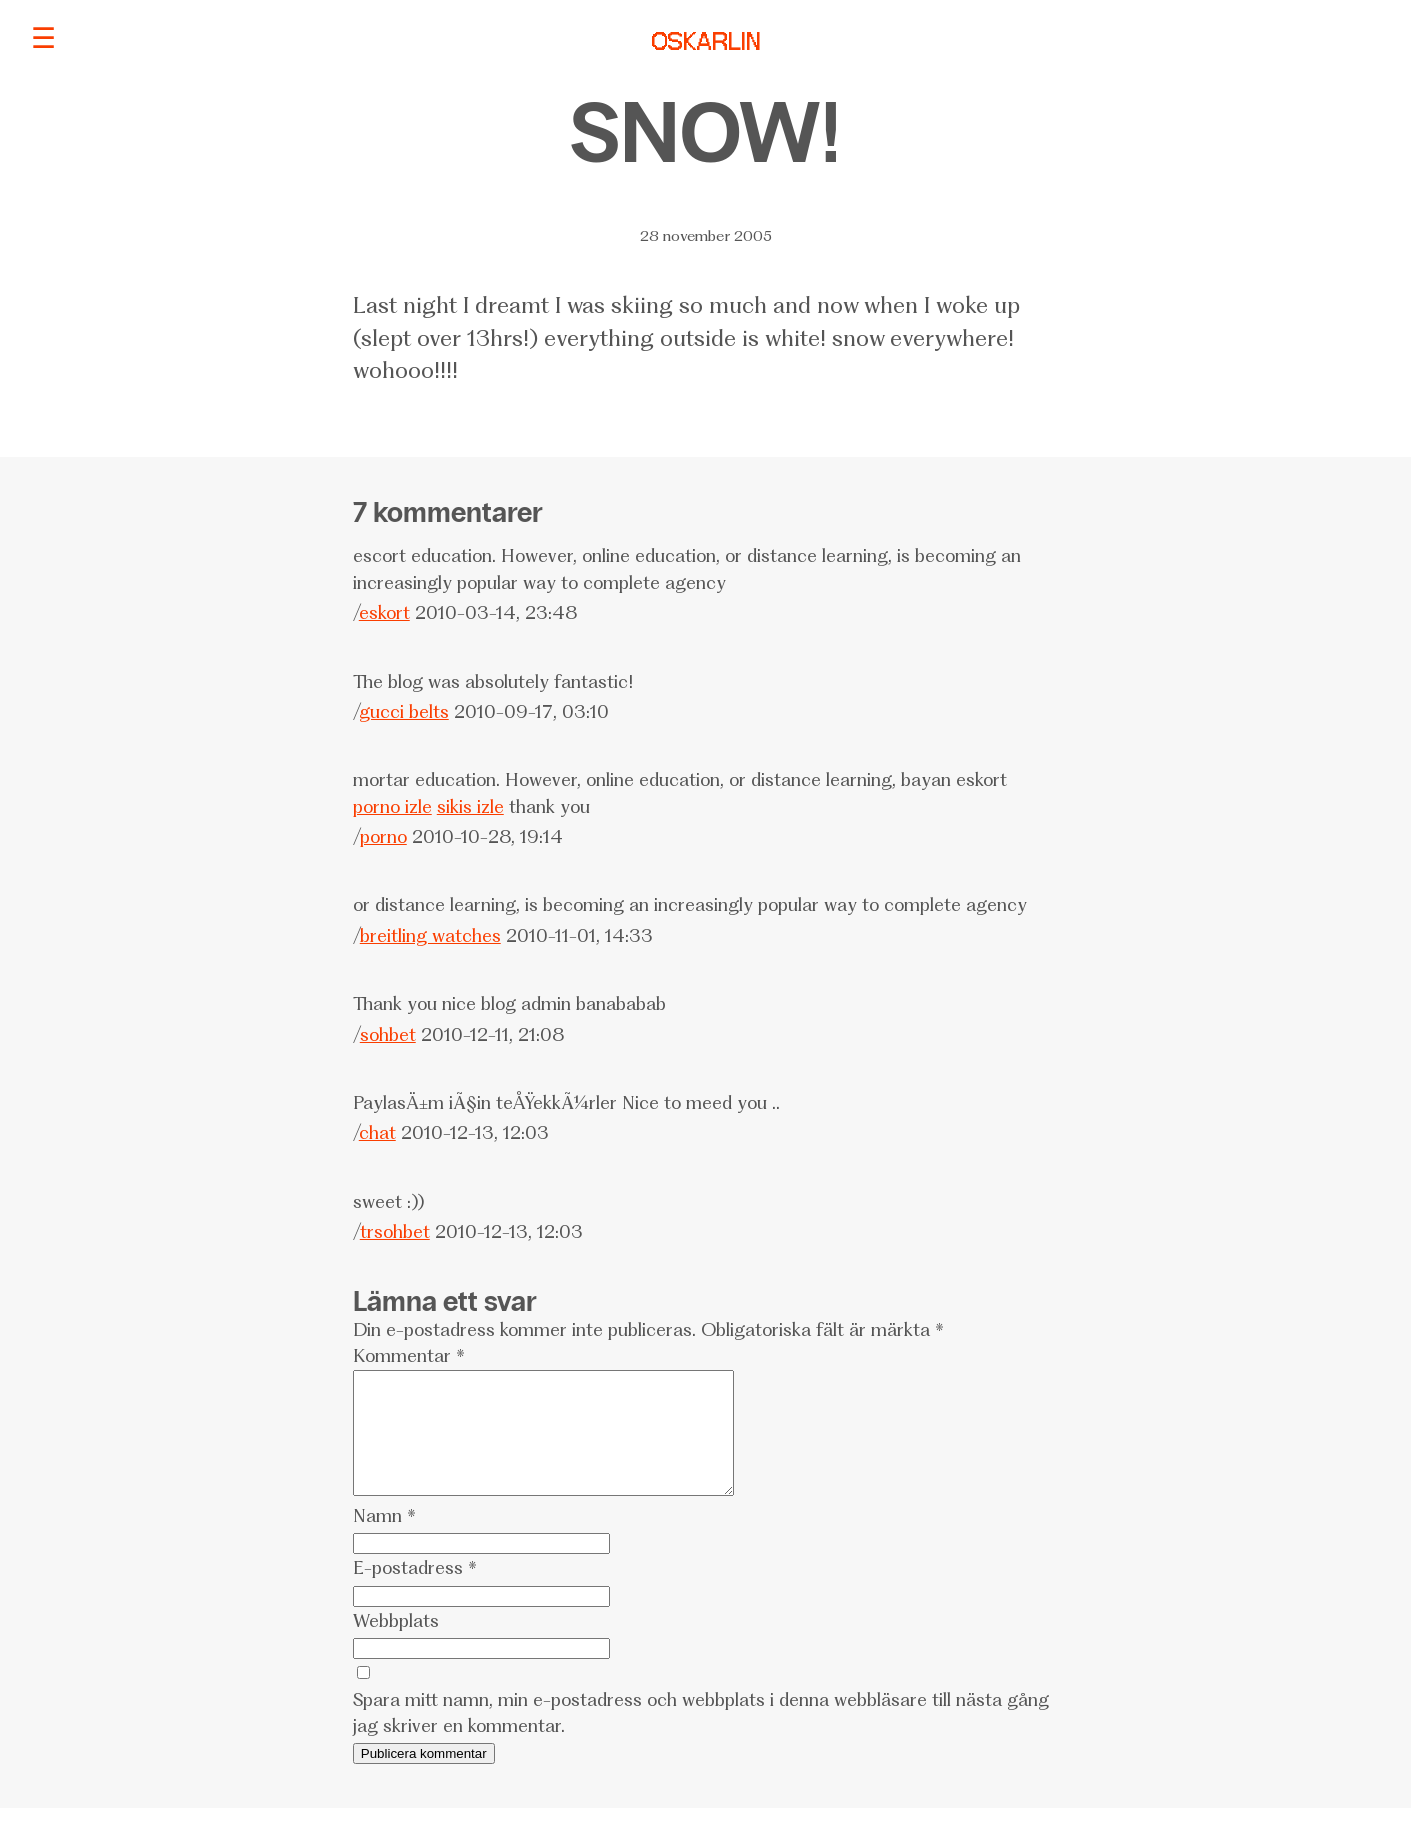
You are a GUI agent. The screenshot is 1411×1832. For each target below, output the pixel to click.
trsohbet (395, 1231)
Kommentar (409, 1355)
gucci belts (404, 711)
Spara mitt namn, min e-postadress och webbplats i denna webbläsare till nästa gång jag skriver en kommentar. (701, 1736)
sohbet (388, 1034)
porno (383, 836)
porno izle (392, 806)
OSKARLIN (706, 43)
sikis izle (470, 806)
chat (377, 1132)
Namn (384, 1539)
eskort (384, 612)
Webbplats (396, 1644)
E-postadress (415, 1591)
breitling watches (430, 935)
